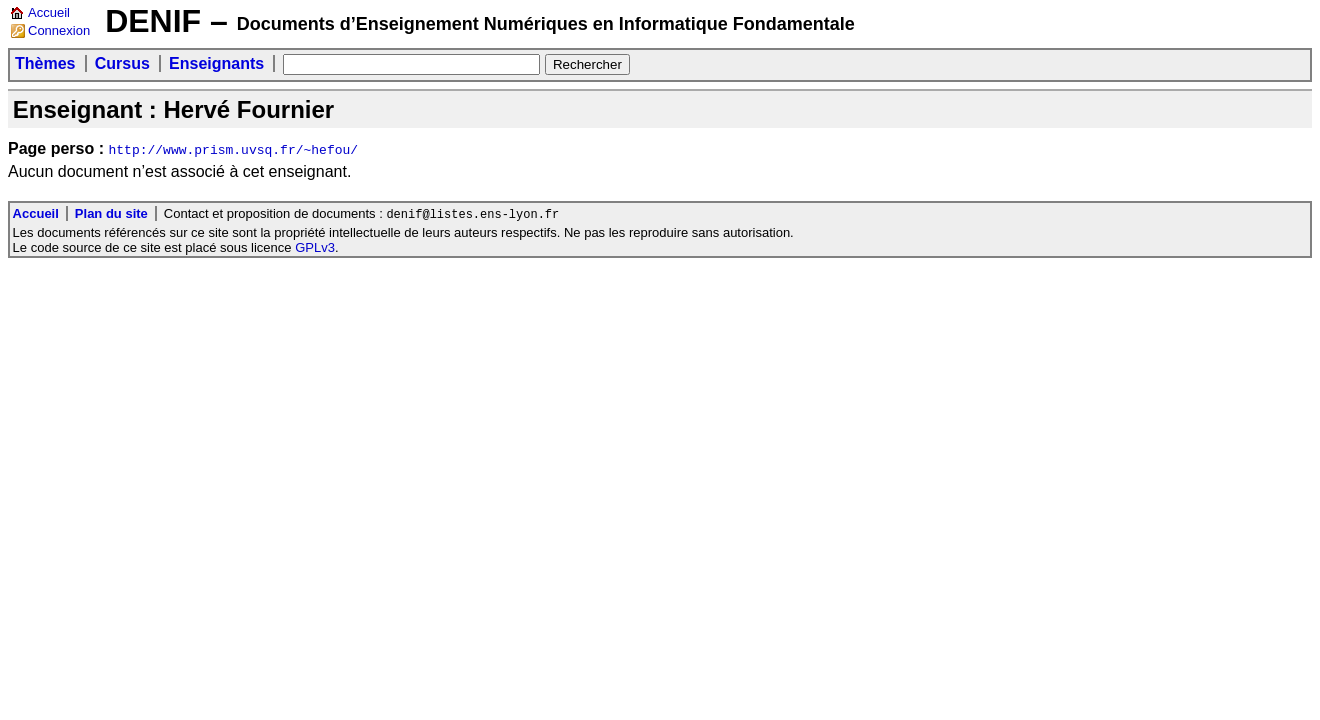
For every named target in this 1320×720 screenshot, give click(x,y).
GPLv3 (315, 248)
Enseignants (216, 63)
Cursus (122, 63)
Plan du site (111, 214)
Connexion (59, 30)
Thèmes (45, 63)
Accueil (49, 12)
